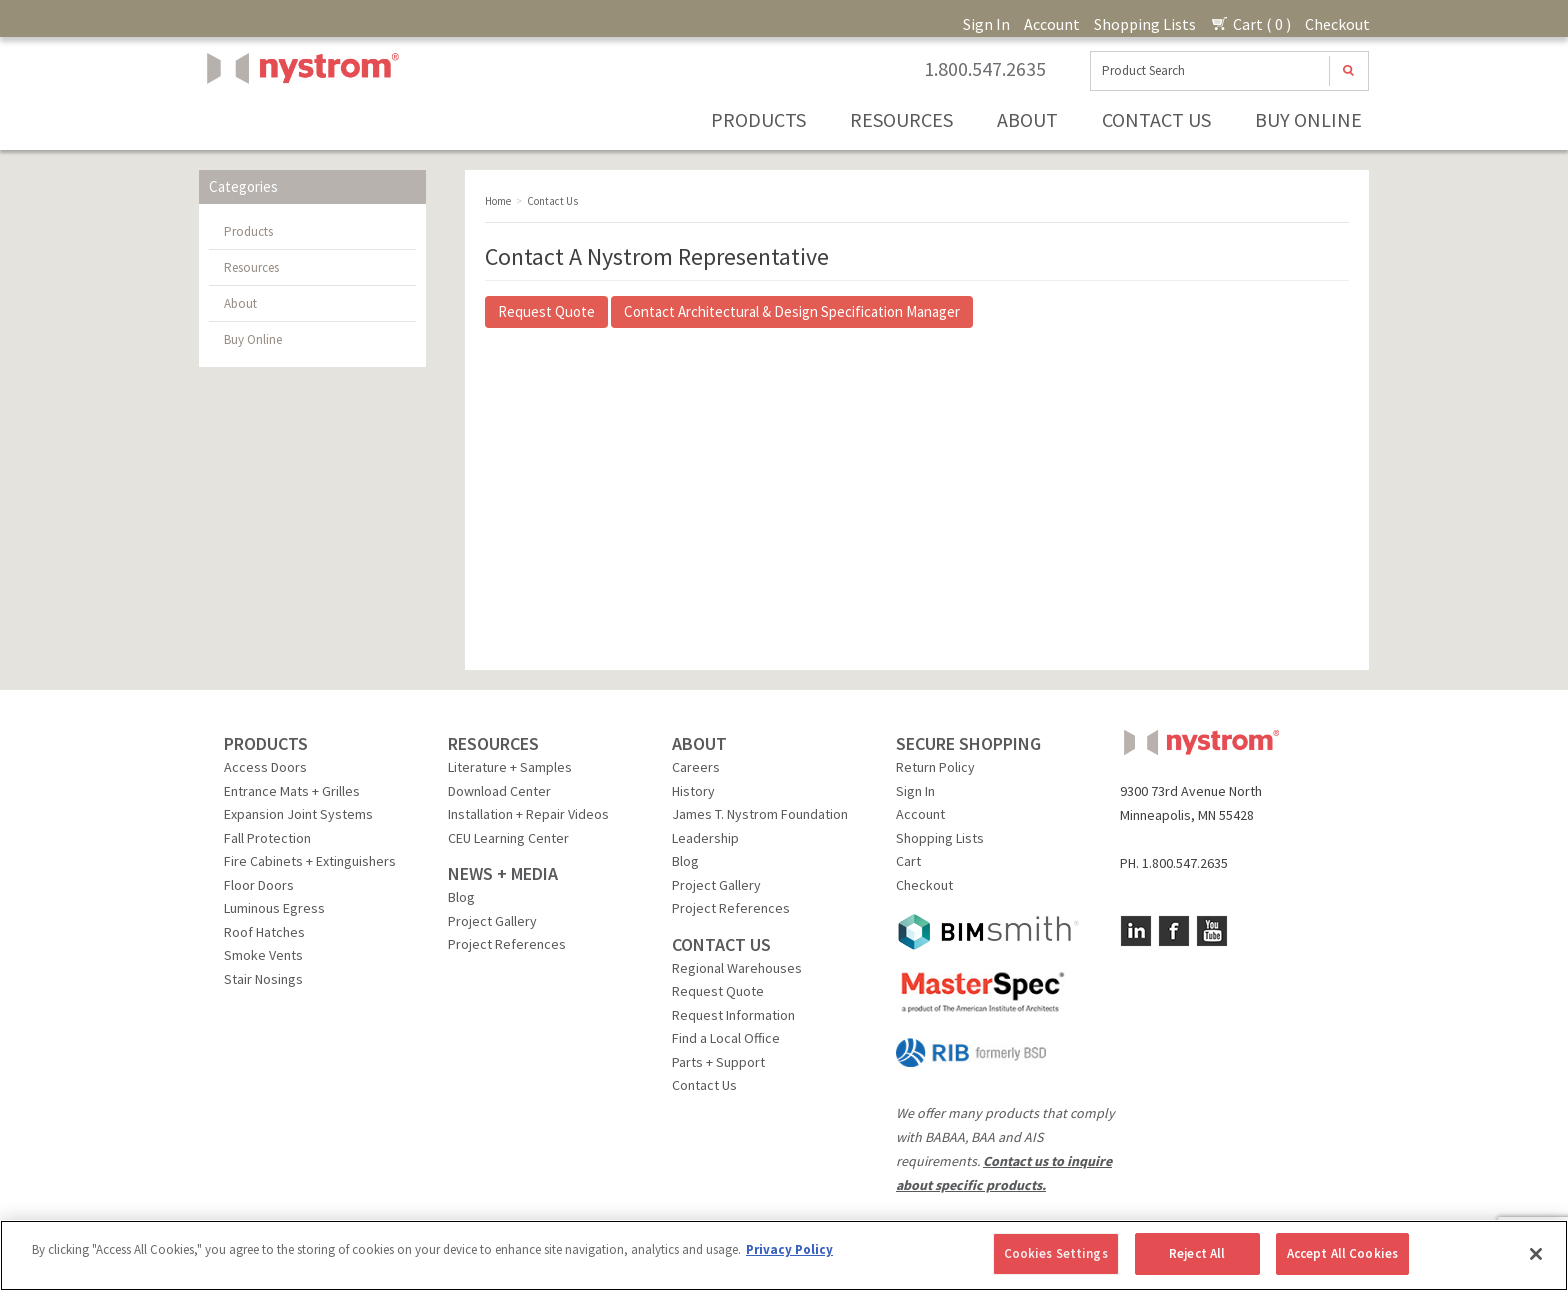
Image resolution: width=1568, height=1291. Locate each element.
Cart (908, 861)
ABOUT (699, 743)
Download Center (499, 791)
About (1027, 119)
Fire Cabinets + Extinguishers (310, 861)
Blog (461, 897)
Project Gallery (492, 921)
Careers (696, 767)
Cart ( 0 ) (1250, 24)
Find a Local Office (726, 1038)
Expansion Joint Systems (298, 814)
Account (1052, 24)
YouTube (1212, 931)
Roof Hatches (264, 932)
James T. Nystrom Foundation (760, 814)
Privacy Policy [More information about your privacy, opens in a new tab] (789, 1249)
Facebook (1174, 931)
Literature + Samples (510, 767)
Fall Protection (267, 838)
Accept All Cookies (1342, 1253)
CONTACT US (721, 944)
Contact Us (1156, 119)
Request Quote (546, 311)
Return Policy (935, 767)
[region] (784, 1255)
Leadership (705, 838)
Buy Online (1308, 119)
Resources (901, 119)
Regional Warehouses (737, 968)
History (693, 791)
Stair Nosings (263, 979)
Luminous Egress (274, 908)
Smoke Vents (263, 955)
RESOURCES (493, 743)
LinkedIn (1136, 931)
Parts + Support (718, 1062)
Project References (507, 944)
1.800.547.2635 (985, 69)
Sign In (986, 24)
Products (758, 119)
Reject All (1197, 1253)
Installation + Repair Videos (528, 814)
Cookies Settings (1056, 1253)
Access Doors (265, 767)
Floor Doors (259, 885)
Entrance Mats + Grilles (292, 791)
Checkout (1337, 24)
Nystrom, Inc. (299, 118)
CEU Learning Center (508, 838)
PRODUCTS (266, 743)
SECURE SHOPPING (968, 743)
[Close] (1536, 1254)
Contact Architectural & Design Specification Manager (792, 311)
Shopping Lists (1145, 24)
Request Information (733, 1015)
